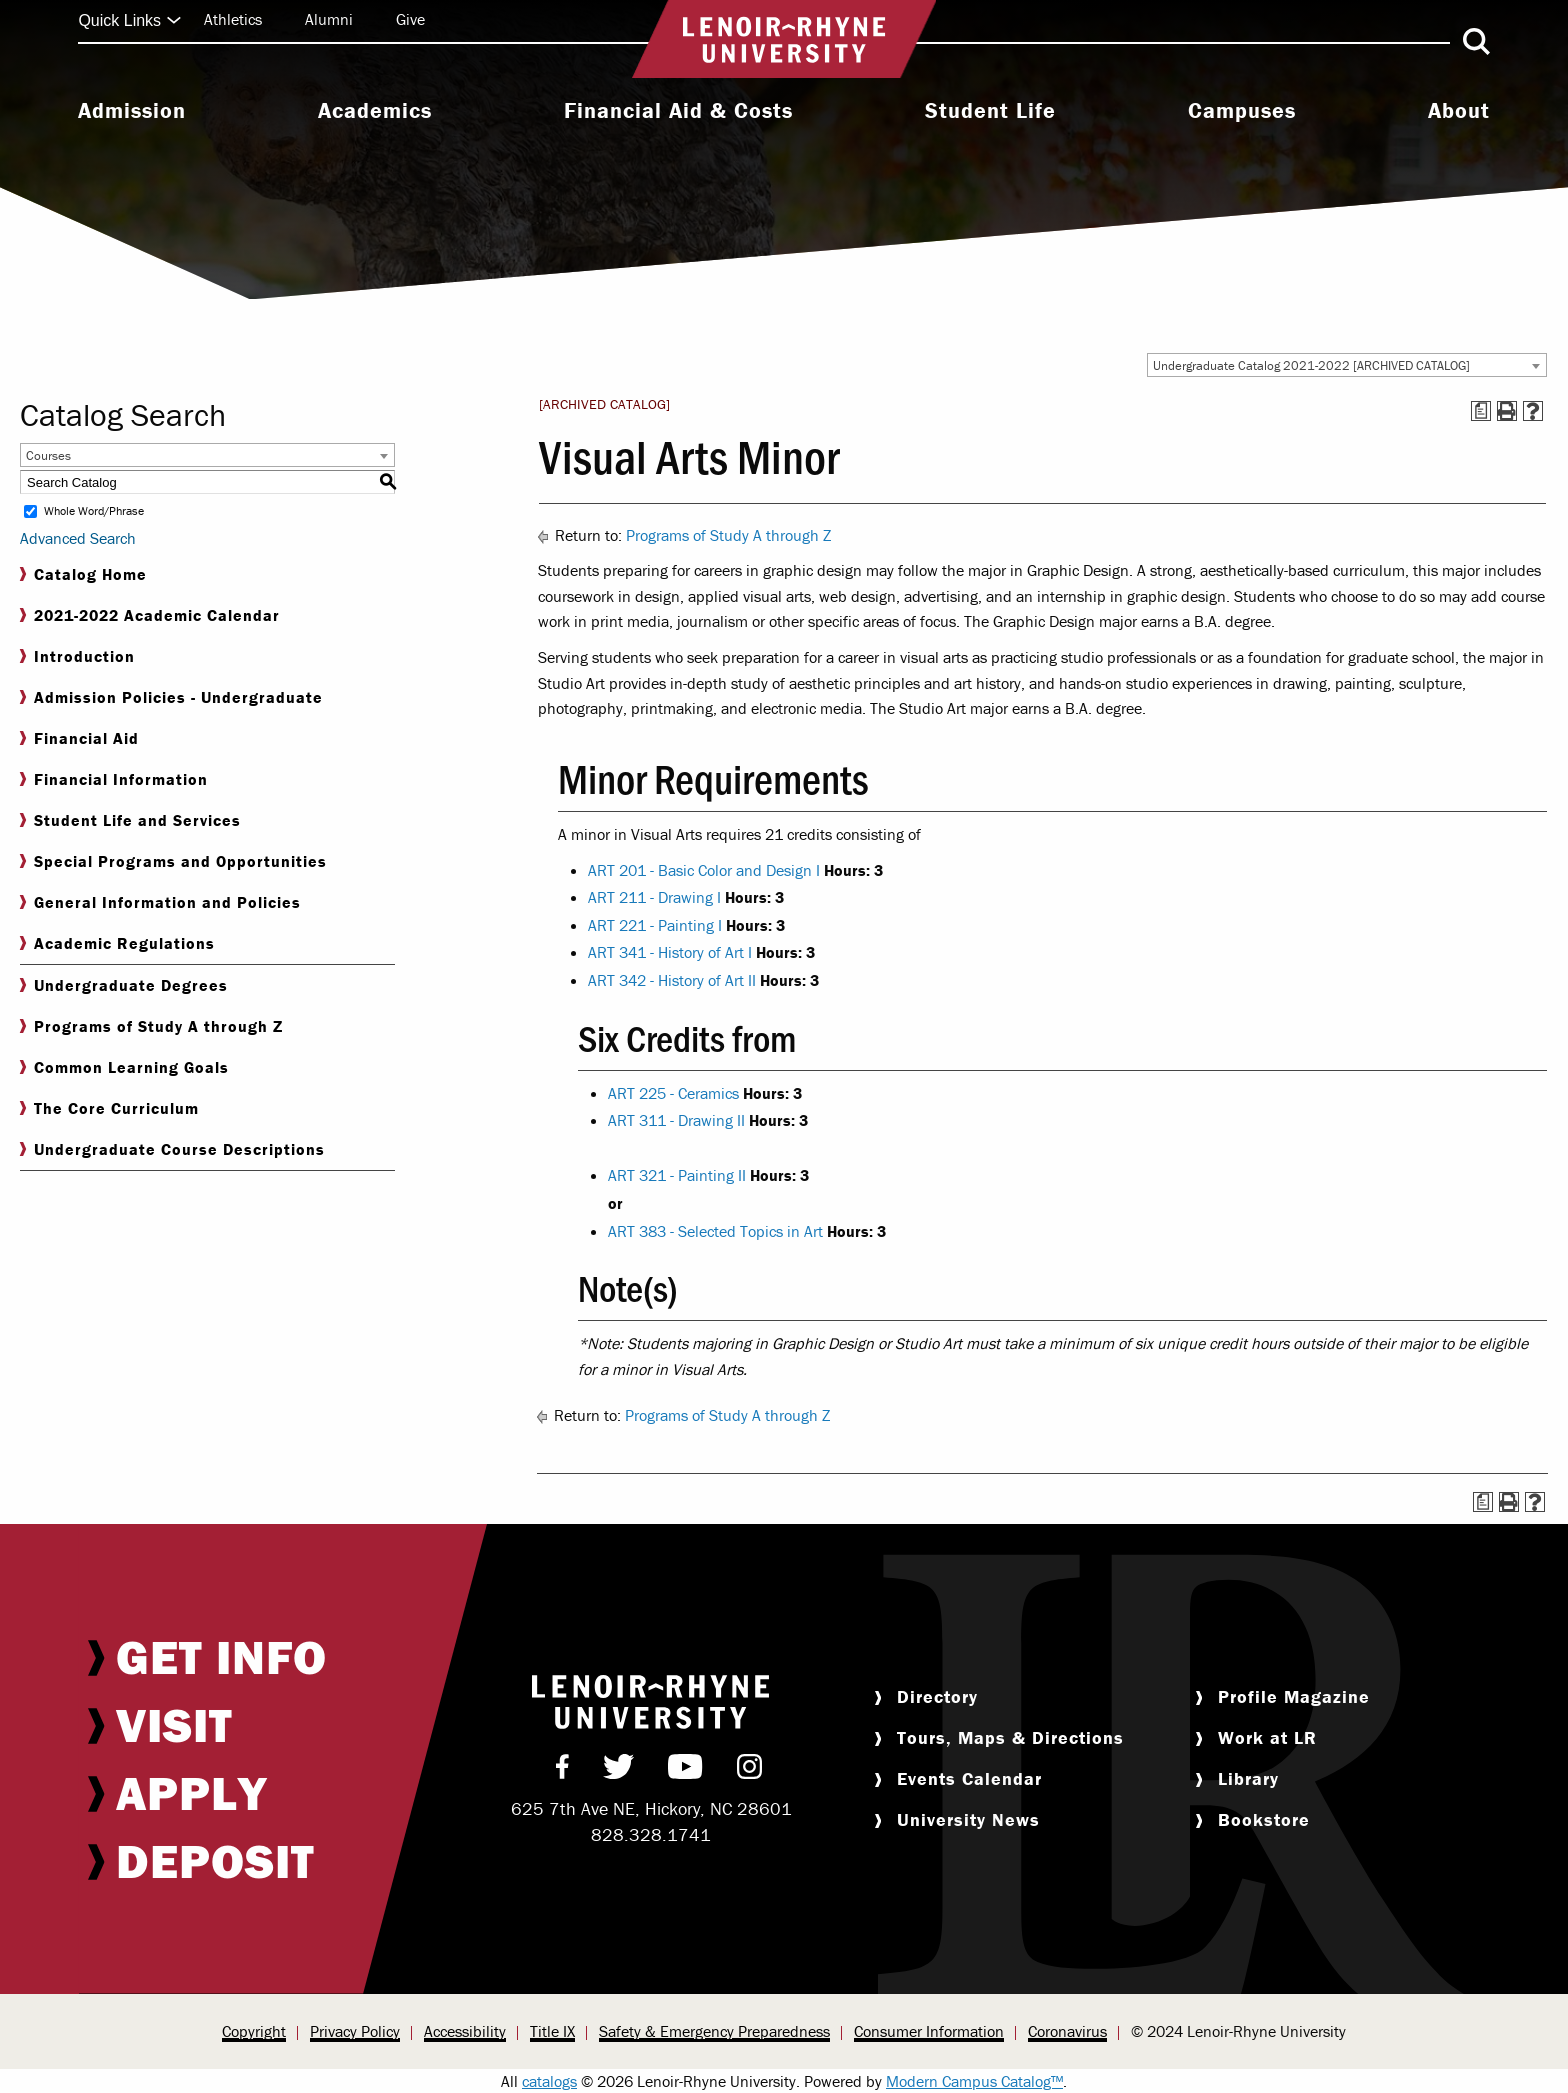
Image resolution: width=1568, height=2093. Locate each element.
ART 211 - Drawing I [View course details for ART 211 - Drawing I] (654, 897)
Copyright (254, 2031)
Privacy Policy (355, 2031)
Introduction (77, 656)
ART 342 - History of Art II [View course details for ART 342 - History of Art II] (672, 980)
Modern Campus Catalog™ (974, 2081)
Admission (132, 111)
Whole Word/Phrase (94, 511)
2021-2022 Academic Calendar (150, 615)
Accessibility (465, 2031)
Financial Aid (79, 738)
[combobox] (1347, 365)
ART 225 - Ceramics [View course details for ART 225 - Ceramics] (673, 1093)
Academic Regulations (117, 943)
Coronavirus (1067, 2031)
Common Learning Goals (124, 1067)
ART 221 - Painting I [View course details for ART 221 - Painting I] (655, 925)
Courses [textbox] (48, 455)
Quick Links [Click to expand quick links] (129, 20)
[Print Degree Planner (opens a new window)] (1481, 411)
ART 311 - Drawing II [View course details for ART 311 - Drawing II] (676, 1120)
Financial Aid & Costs (678, 111)
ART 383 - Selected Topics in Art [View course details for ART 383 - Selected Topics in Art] (715, 1231)
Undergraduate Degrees (124, 985)
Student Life (990, 111)
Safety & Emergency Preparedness (714, 2031)
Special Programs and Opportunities (173, 861)
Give (410, 19)
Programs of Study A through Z (151, 1026)
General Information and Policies (160, 902)
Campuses (1242, 111)
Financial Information (114, 779)
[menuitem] (132, 113)
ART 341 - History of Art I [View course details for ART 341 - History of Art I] (670, 952)
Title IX (552, 2031)
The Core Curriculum (109, 1108)
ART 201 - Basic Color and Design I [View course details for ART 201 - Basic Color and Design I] (704, 870)
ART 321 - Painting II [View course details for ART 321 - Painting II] (677, 1175)
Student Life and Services (130, 820)
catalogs (549, 2081)
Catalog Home (83, 574)
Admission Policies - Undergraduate (171, 697)
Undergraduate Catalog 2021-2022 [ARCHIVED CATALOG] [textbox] (1311, 365)
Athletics (233, 19)
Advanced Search (78, 538)
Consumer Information (929, 2031)
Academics (375, 111)
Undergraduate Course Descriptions (172, 1149)
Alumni (329, 19)
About (1459, 111)
